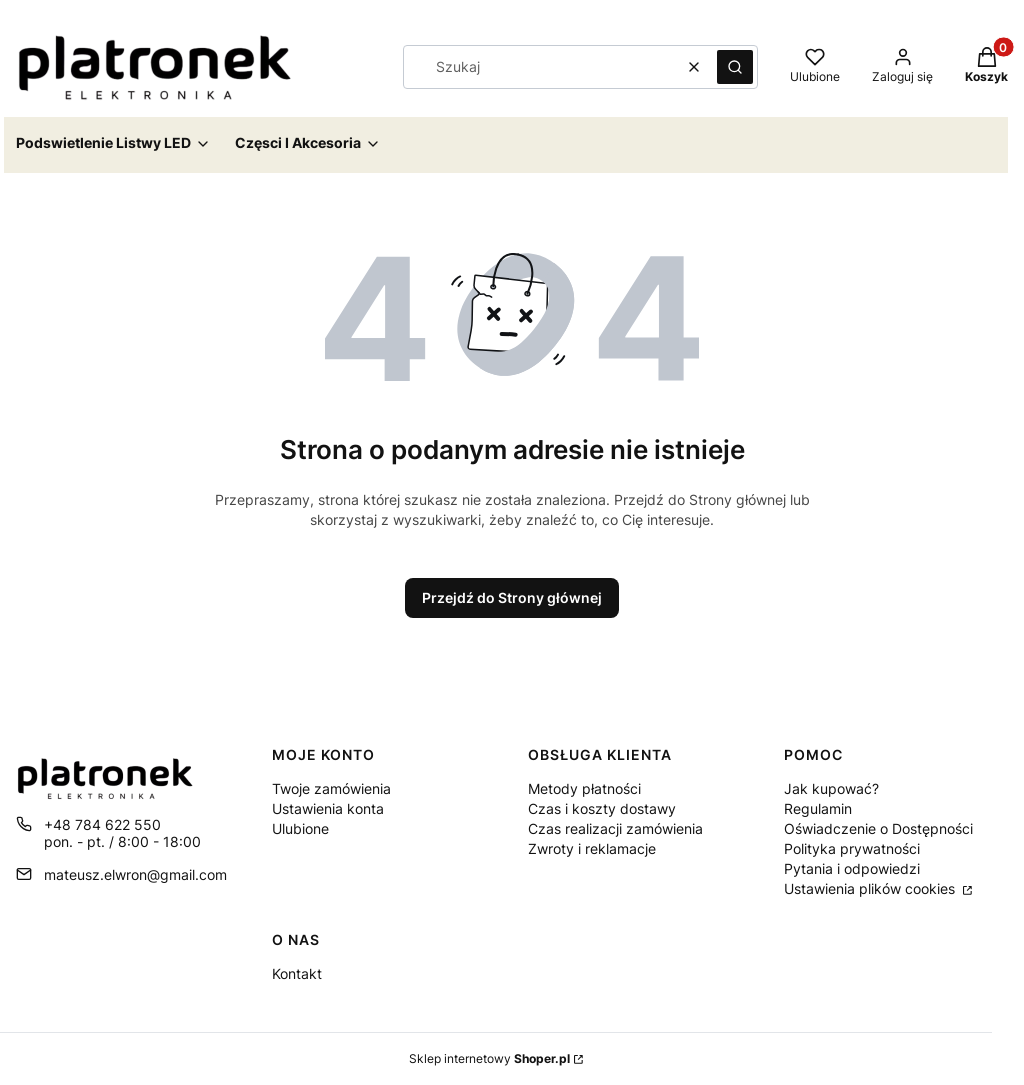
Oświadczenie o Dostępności (878, 828)
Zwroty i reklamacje (592, 848)
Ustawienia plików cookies (871, 888)
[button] (735, 67)
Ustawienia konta (328, 808)
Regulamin (818, 808)
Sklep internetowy (489, 1058)
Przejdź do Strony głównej (512, 597)
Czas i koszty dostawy (602, 808)
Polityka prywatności (852, 848)
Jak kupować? (831, 788)
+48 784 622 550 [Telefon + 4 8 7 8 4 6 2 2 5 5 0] (102, 824)
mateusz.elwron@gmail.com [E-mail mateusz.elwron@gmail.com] (135, 874)
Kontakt (297, 973)
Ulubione (300, 828)
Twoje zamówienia (331, 788)
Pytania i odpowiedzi (852, 868)
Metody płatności (584, 788)
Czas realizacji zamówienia (615, 828)
